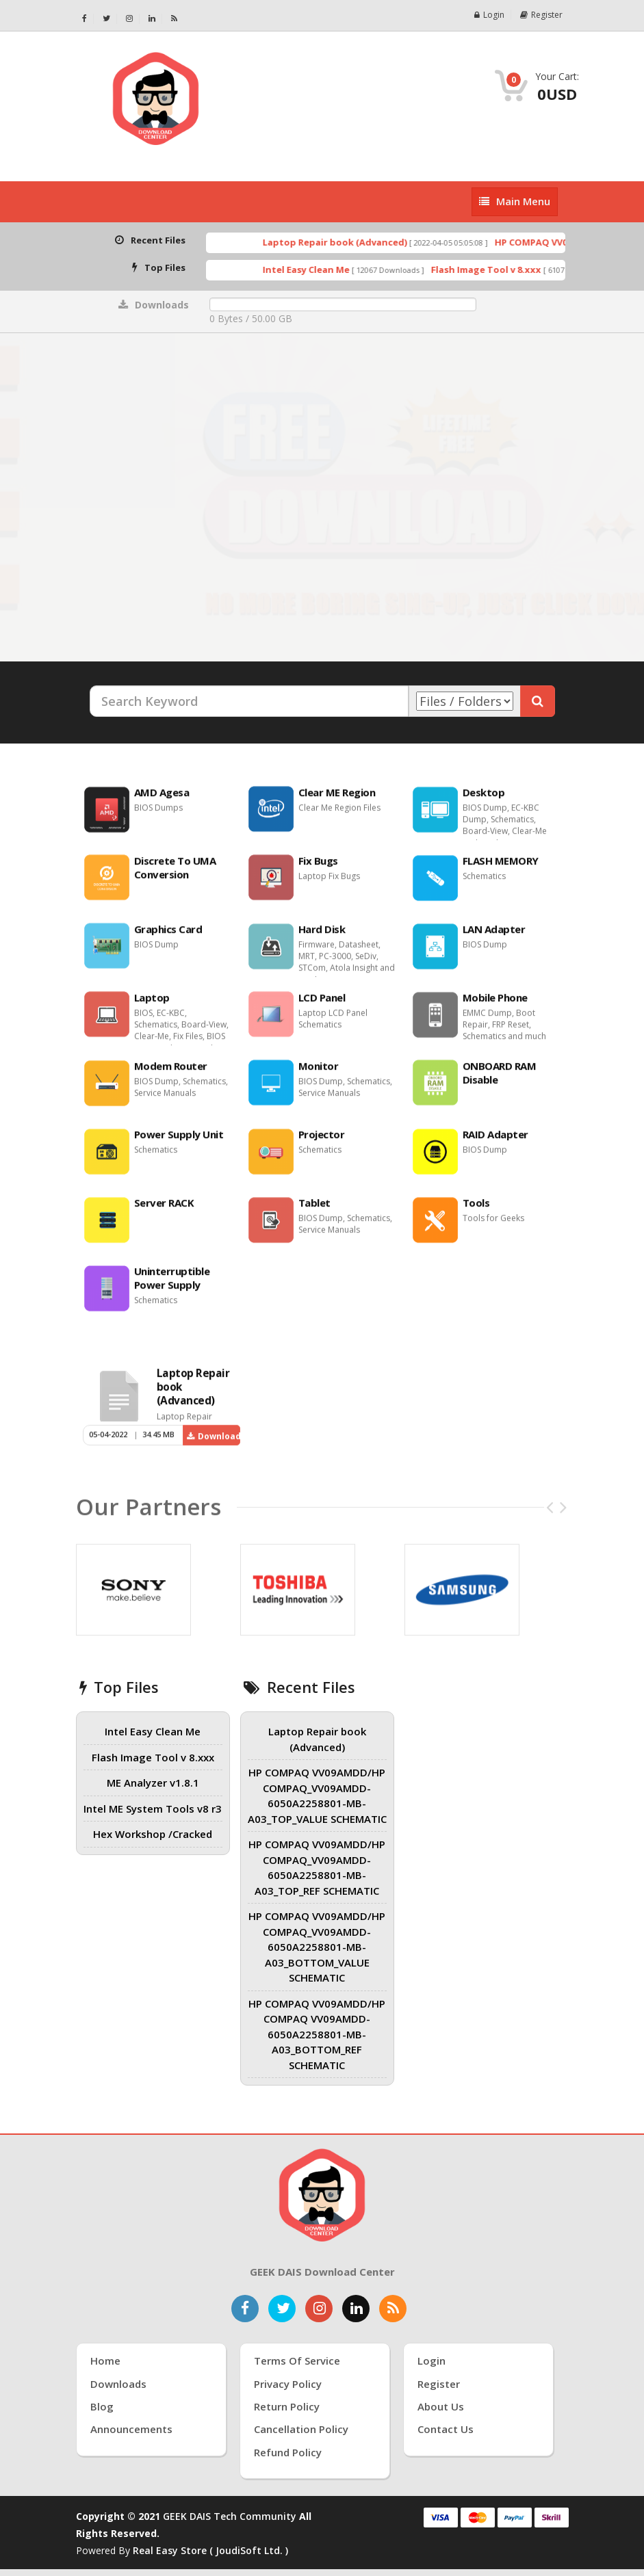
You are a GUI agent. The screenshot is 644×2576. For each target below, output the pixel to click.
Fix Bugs (318, 868)
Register (541, 15)
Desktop (484, 799)
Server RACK (164, 1210)
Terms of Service (297, 2360)
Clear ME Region (337, 799)
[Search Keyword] (249, 701)
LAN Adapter (494, 936)
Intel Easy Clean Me (327, 269)
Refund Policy (288, 2452)
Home (105, 2360)
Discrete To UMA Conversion (175, 875)
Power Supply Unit (179, 1141)
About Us (440, 2406)
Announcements (131, 2429)
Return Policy (287, 2406)
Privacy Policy (288, 2384)
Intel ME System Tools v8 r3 (152, 1808)
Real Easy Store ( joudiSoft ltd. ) (210, 2550)
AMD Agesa (162, 799)
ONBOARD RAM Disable (500, 1080)
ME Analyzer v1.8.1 (153, 1782)
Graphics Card (168, 936)
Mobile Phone (495, 1005)
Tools (476, 1210)
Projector (321, 1141)
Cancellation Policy (301, 2429)
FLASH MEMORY (501, 868)
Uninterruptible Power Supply (172, 1285)
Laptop (152, 1005)
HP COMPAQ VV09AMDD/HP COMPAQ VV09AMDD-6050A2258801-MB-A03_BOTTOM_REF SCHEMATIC (316, 2034)
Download (213, 1443)
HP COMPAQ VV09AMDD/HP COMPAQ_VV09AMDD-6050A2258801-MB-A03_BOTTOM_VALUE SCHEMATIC (316, 1946)
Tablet (314, 1210)
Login (489, 15)
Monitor (318, 1073)
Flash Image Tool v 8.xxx (507, 269)
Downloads (118, 2384)
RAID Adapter (495, 1141)
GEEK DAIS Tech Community (229, 2516)
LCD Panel (322, 1005)
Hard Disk (322, 936)
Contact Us (445, 2429)
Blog (102, 2406)
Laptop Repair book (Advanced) (356, 242)
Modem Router (170, 1073)
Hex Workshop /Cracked (152, 1834)
